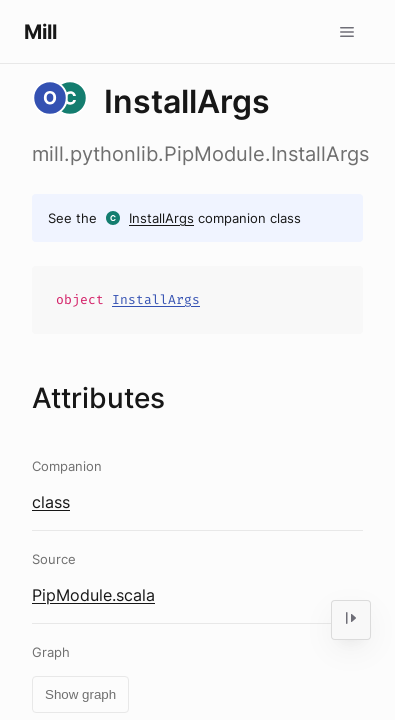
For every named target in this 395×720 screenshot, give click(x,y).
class (51, 502)
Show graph (80, 694)
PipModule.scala (93, 595)
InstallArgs (161, 218)
